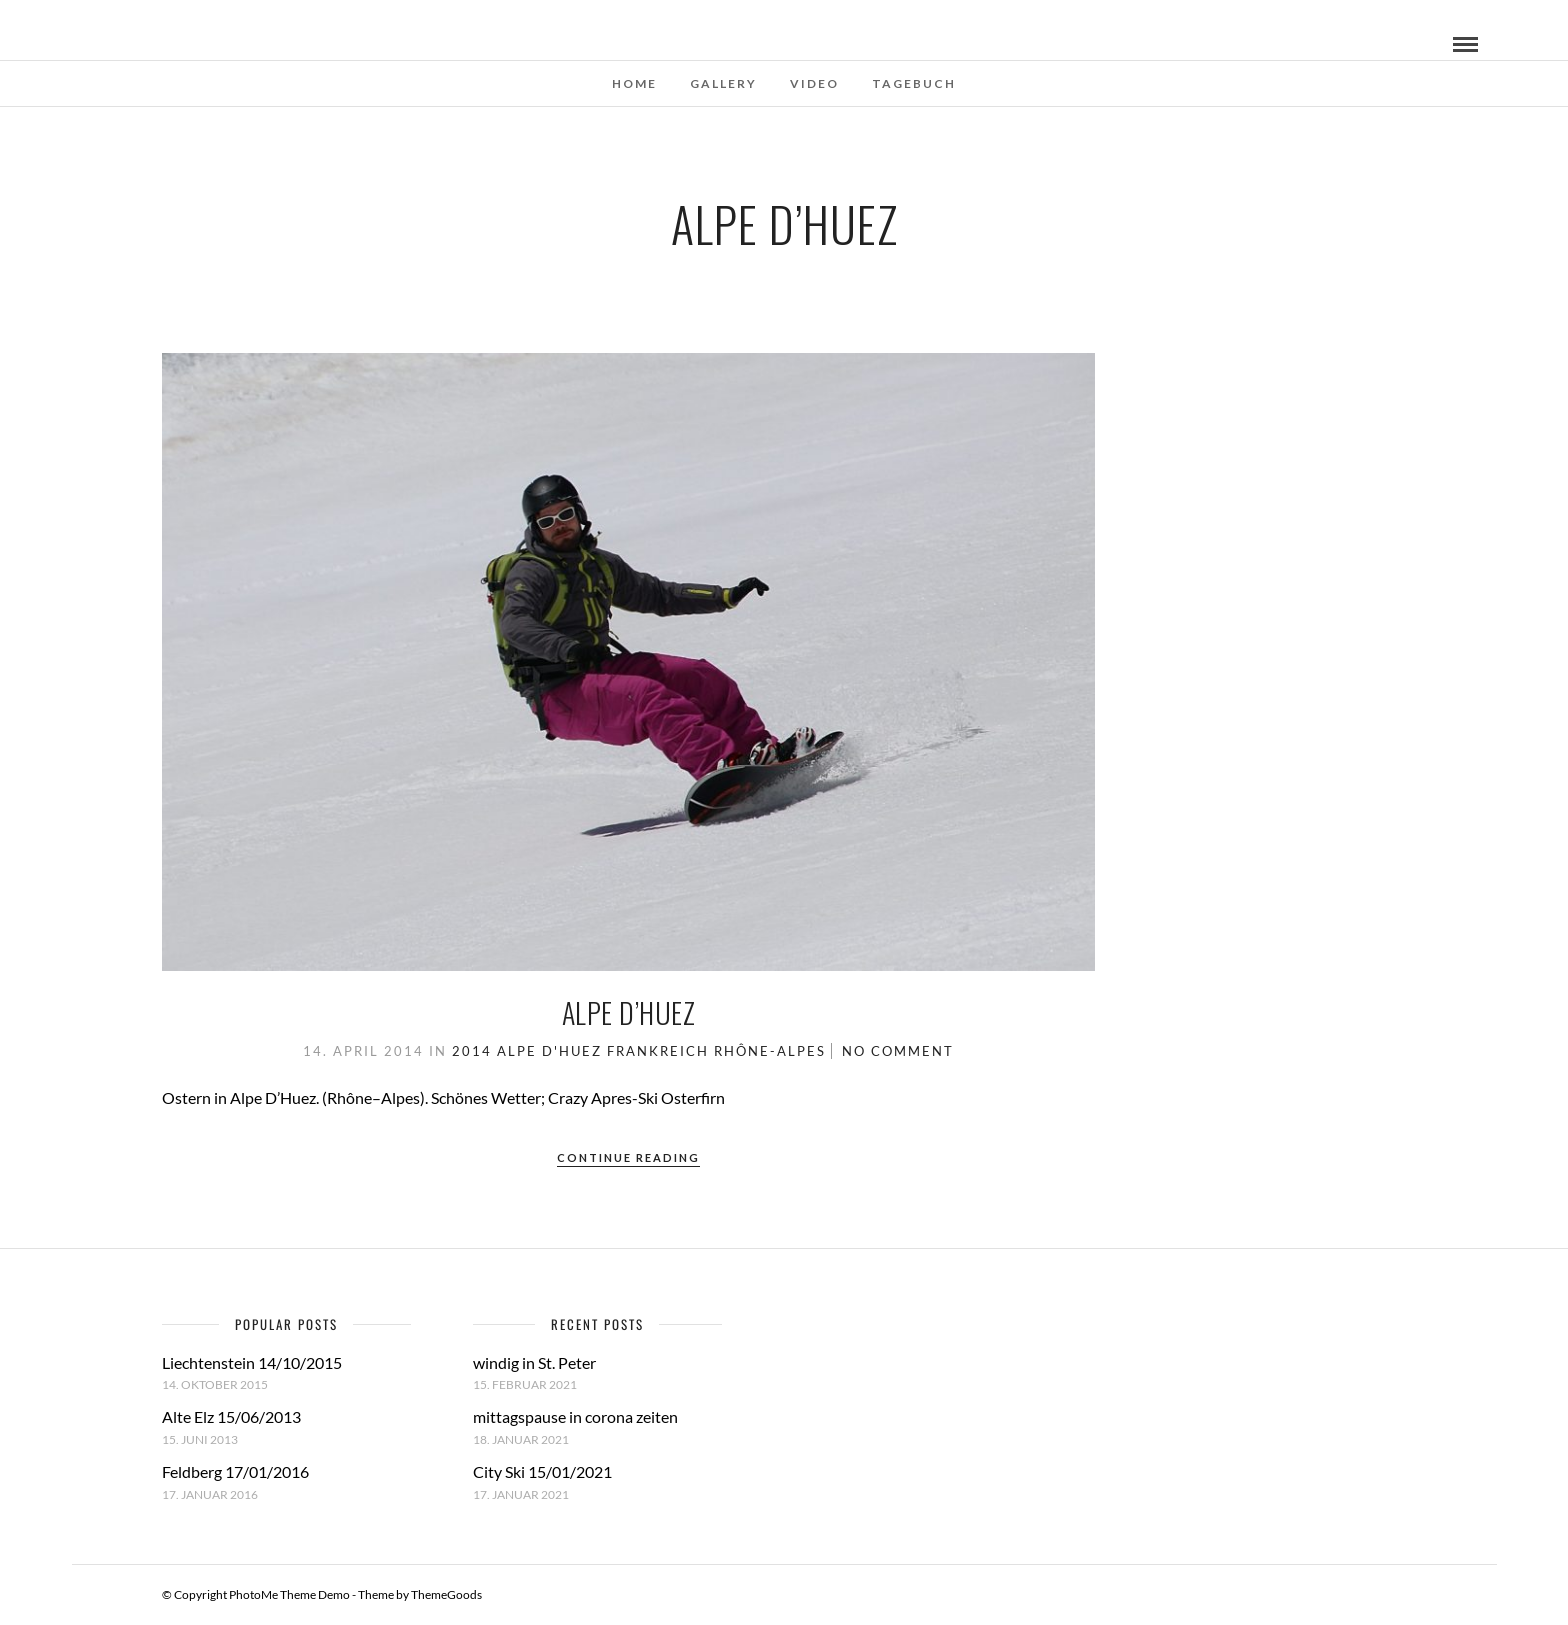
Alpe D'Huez (549, 1051)
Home (634, 83)
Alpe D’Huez (629, 1012)
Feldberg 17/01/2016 (235, 1471)
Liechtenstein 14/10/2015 (252, 1362)
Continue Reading (628, 1157)
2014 (472, 1051)
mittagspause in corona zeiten (575, 1416)
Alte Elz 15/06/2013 (231, 1416)
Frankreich (658, 1051)
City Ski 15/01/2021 (542, 1471)
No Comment (898, 1051)
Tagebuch (914, 83)
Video (814, 83)
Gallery (723, 83)
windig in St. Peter (534, 1362)
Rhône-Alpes (770, 1051)
